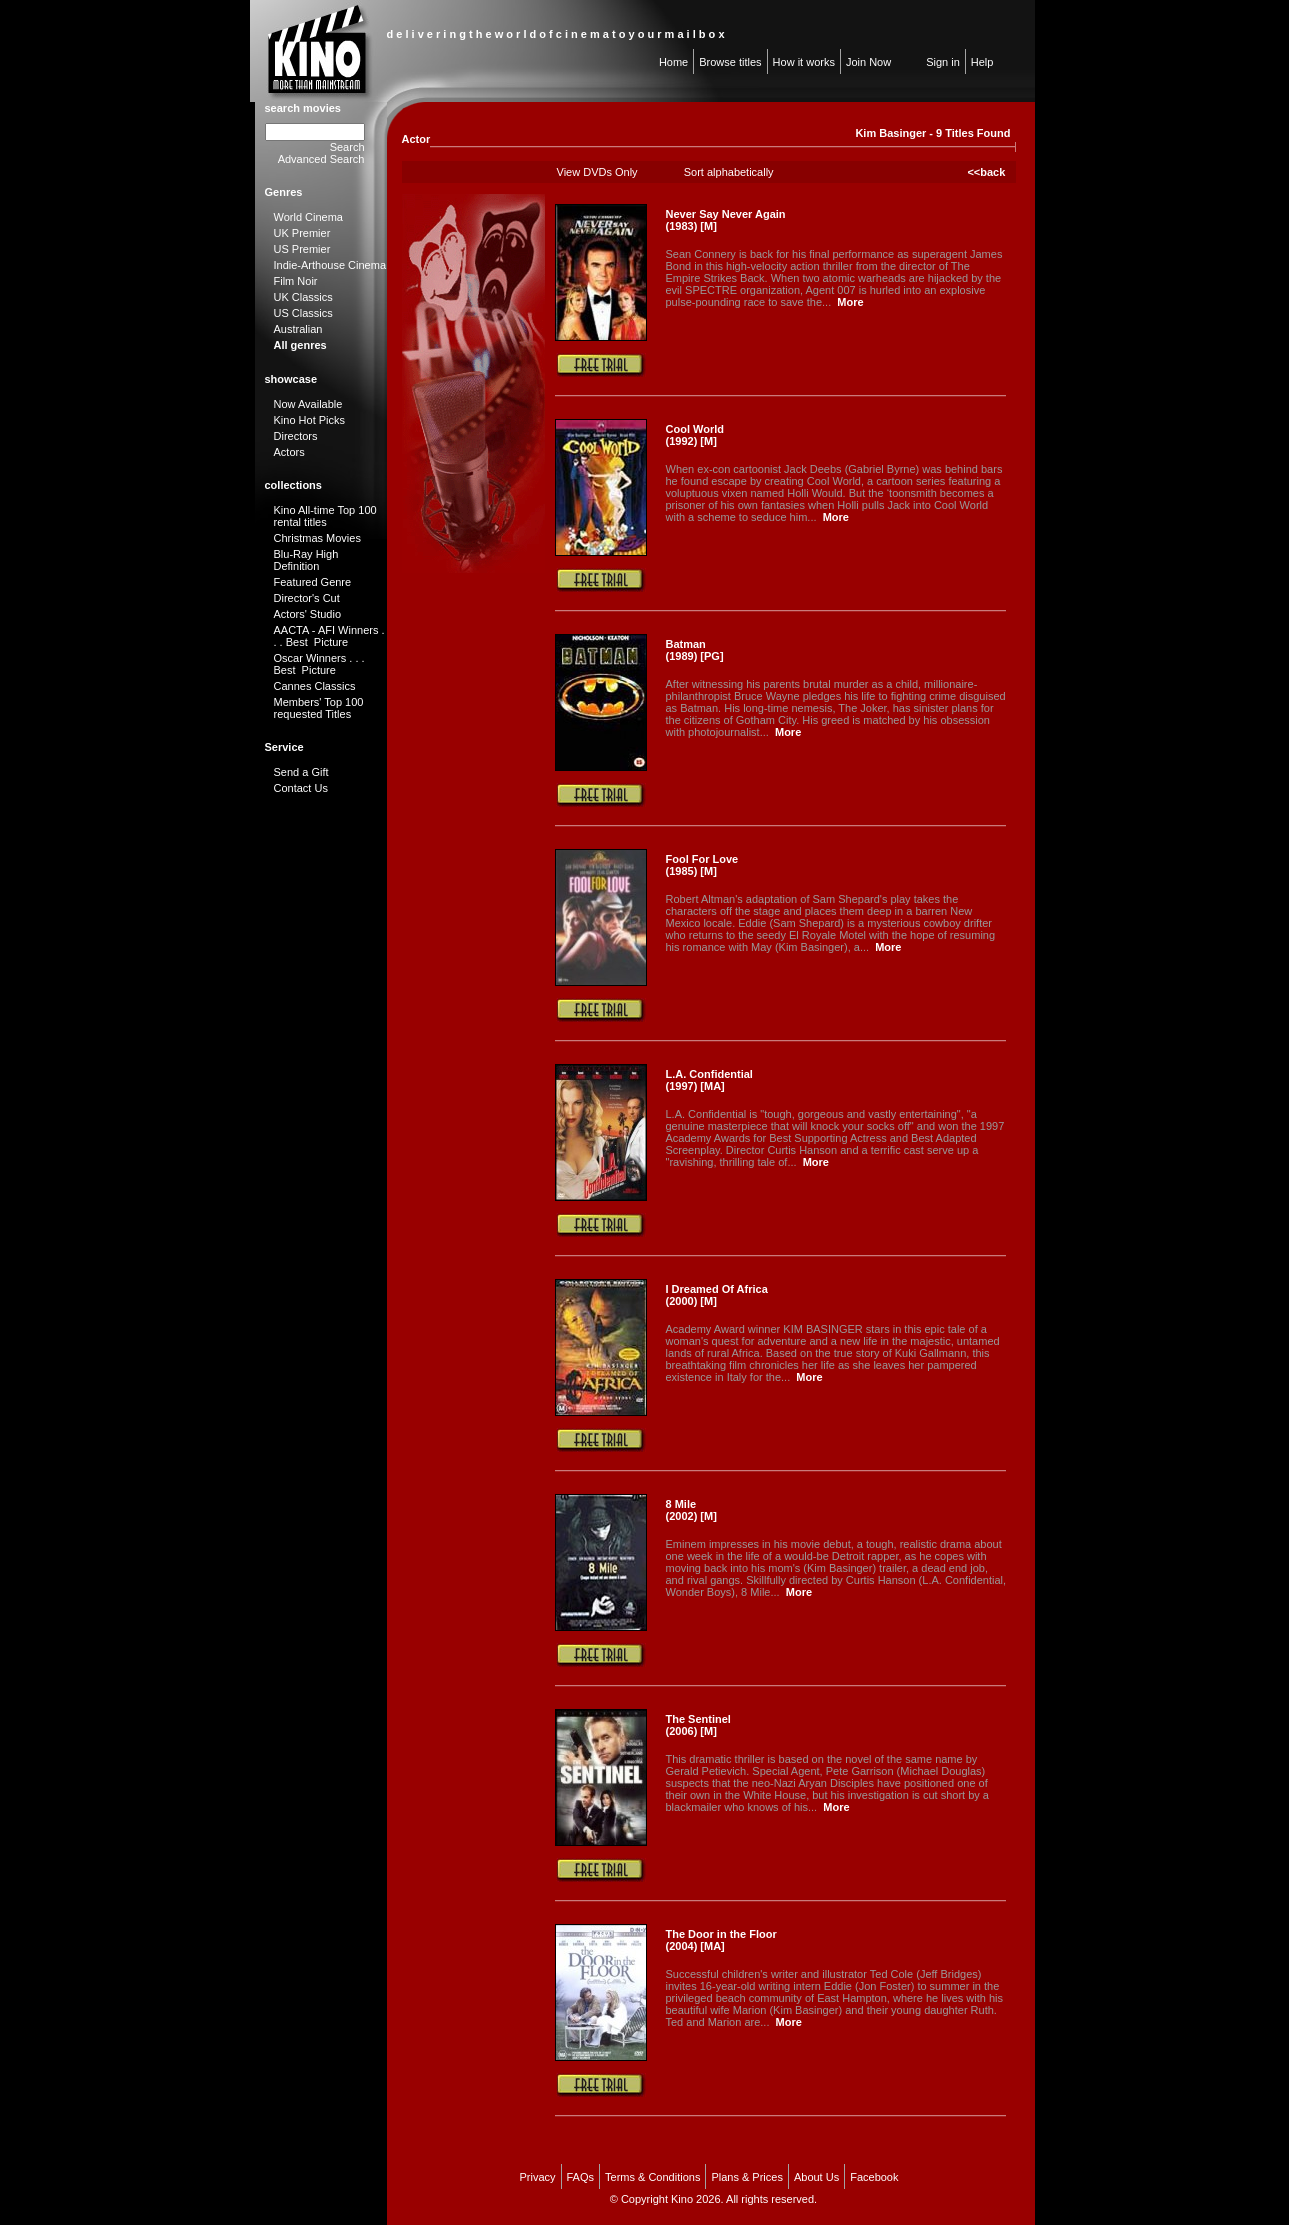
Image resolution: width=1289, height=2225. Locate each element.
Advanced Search (321, 159)
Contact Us (301, 788)
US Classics (303, 313)
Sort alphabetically (729, 172)
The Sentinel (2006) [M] (698, 1725)
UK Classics (303, 297)
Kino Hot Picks (310, 420)
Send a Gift (301, 772)
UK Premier (302, 233)
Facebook (874, 2177)
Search (347, 147)
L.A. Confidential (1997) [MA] (709, 1080)
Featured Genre (313, 582)
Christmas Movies (317, 538)
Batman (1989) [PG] (695, 650)
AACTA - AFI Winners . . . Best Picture (329, 636)
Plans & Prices (747, 2177)
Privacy (537, 2177)
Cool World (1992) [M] (695, 435)
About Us (816, 2177)
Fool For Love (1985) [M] (702, 865)
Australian (298, 329)
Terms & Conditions (652, 2177)
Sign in (943, 62)
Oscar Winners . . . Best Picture (319, 664)
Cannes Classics (315, 686)
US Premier (302, 249)
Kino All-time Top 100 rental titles (325, 516)
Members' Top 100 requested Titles (319, 708)
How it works (804, 62)
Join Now (868, 62)
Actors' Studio (308, 614)
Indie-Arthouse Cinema (330, 265)
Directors (296, 436)
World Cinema (309, 217)
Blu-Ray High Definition (306, 560)
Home (673, 62)
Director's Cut (307, 598)
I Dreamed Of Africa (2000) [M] (717, 1295)
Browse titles (730, 62)
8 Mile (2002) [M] (691, 1510)
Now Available (308, 404)
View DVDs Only (597, 172)
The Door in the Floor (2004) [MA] (721, 1940)
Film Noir (296, 281)
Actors (289, 452)
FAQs (581, 2177)
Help (982, 62)
